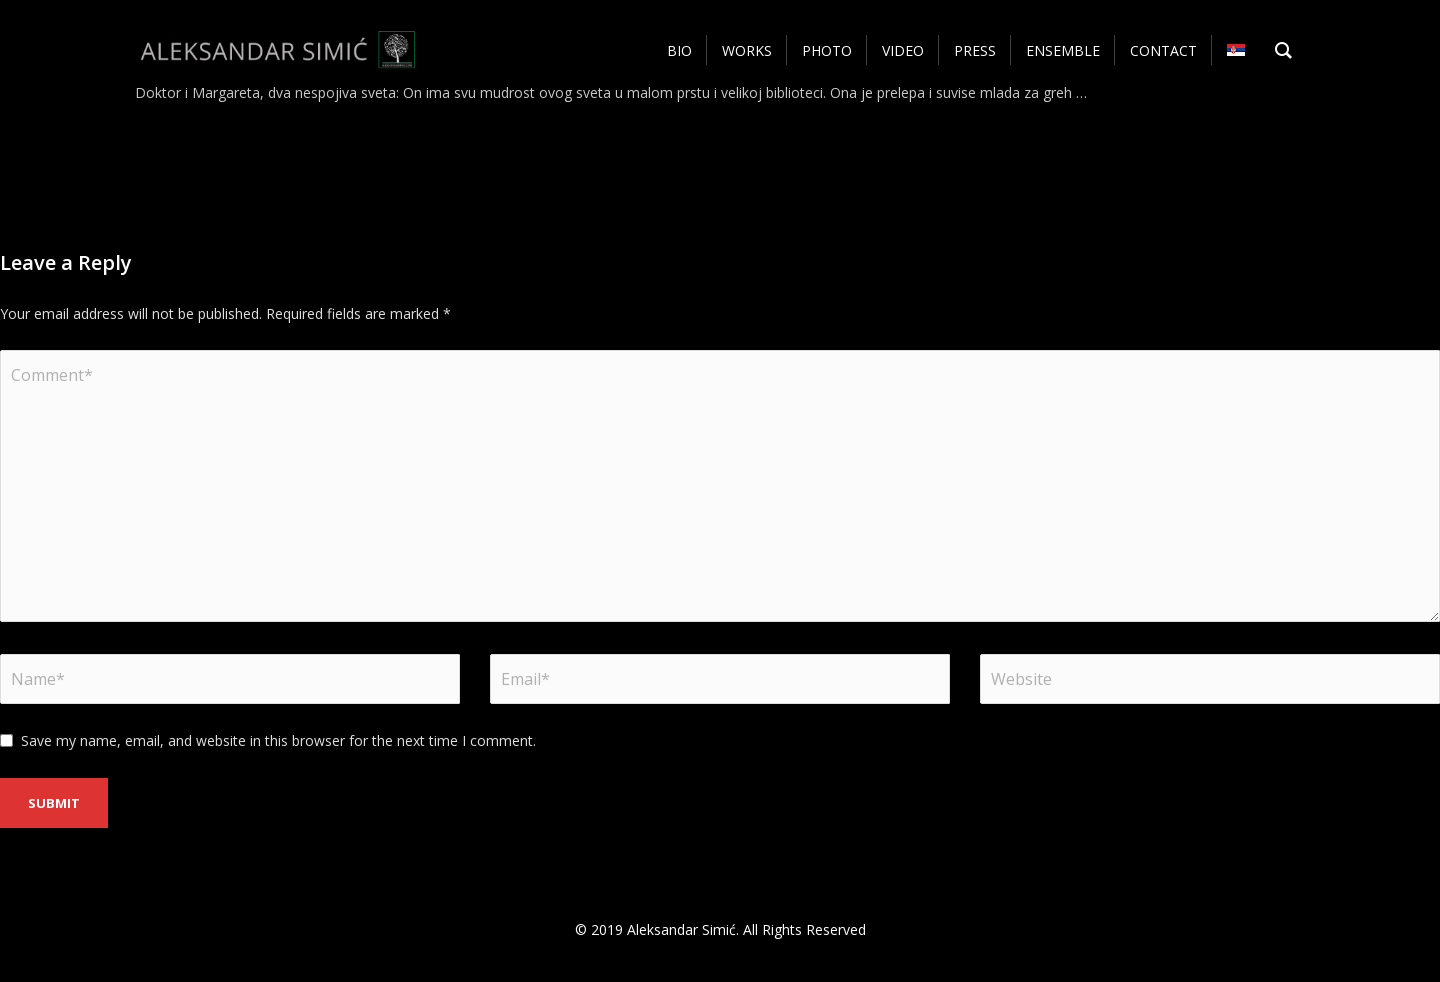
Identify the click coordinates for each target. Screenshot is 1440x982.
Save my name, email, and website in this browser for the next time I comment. (278, 740)
